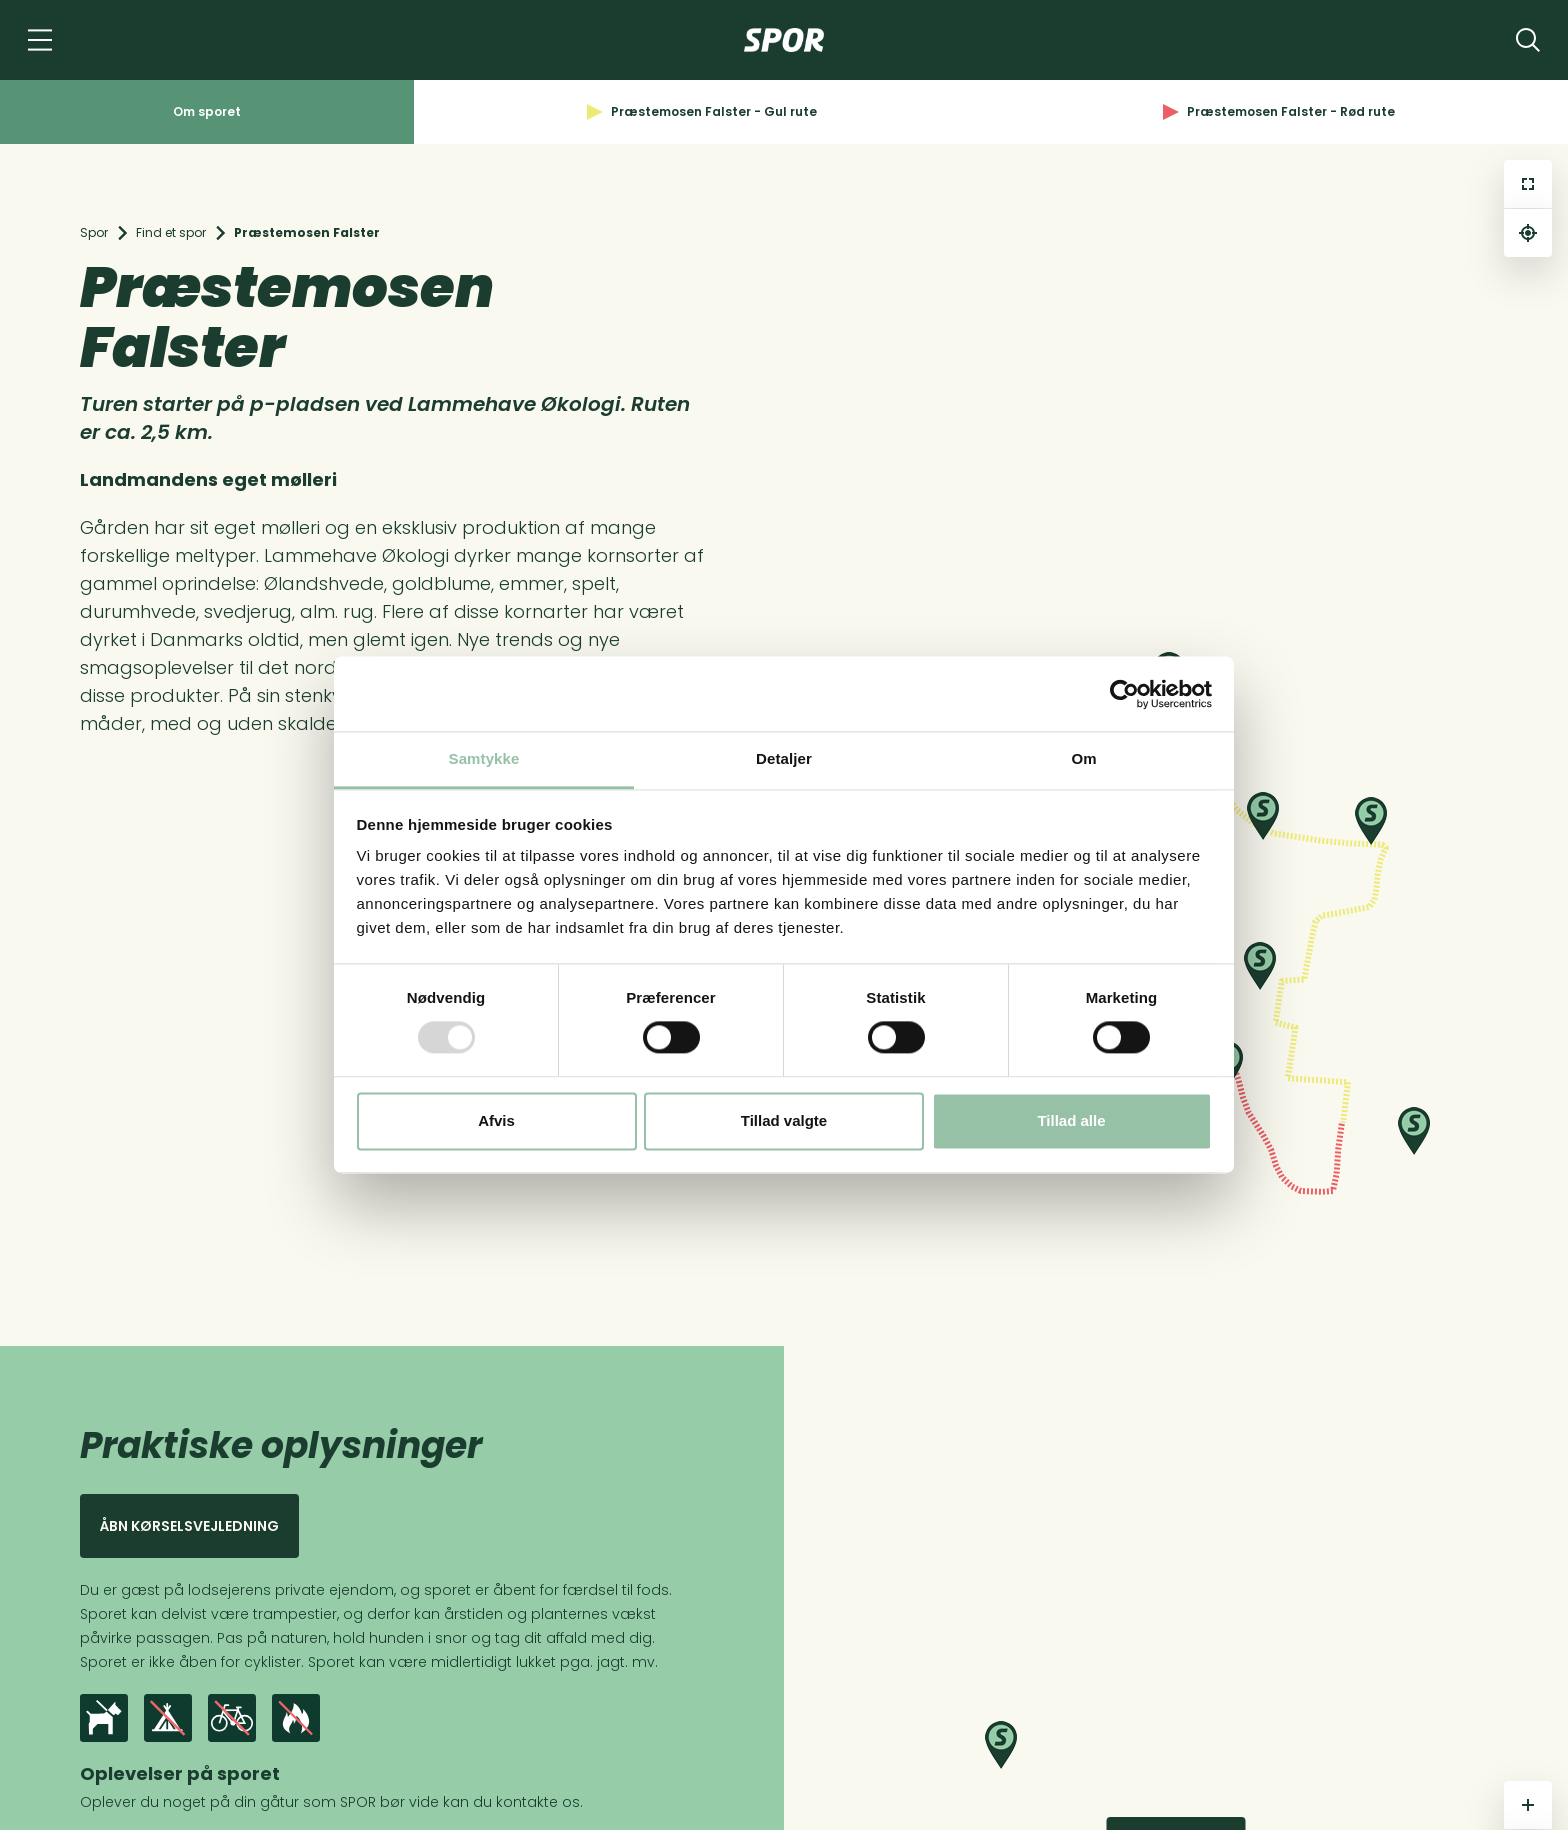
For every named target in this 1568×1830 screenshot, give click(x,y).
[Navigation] (40, 40)
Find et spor (171, 232)
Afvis (496, 1120)
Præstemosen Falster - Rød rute (1279, 111)
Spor (94, 232)
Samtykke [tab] (484, 758)
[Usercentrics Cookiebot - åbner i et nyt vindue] (1124, 694)
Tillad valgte (784, 1120)
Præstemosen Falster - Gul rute (702, 111)
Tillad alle (1071, 1120)
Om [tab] (1083, 758)
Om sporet (207, 111)
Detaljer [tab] (784, 758)
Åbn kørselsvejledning (189, 1526)
